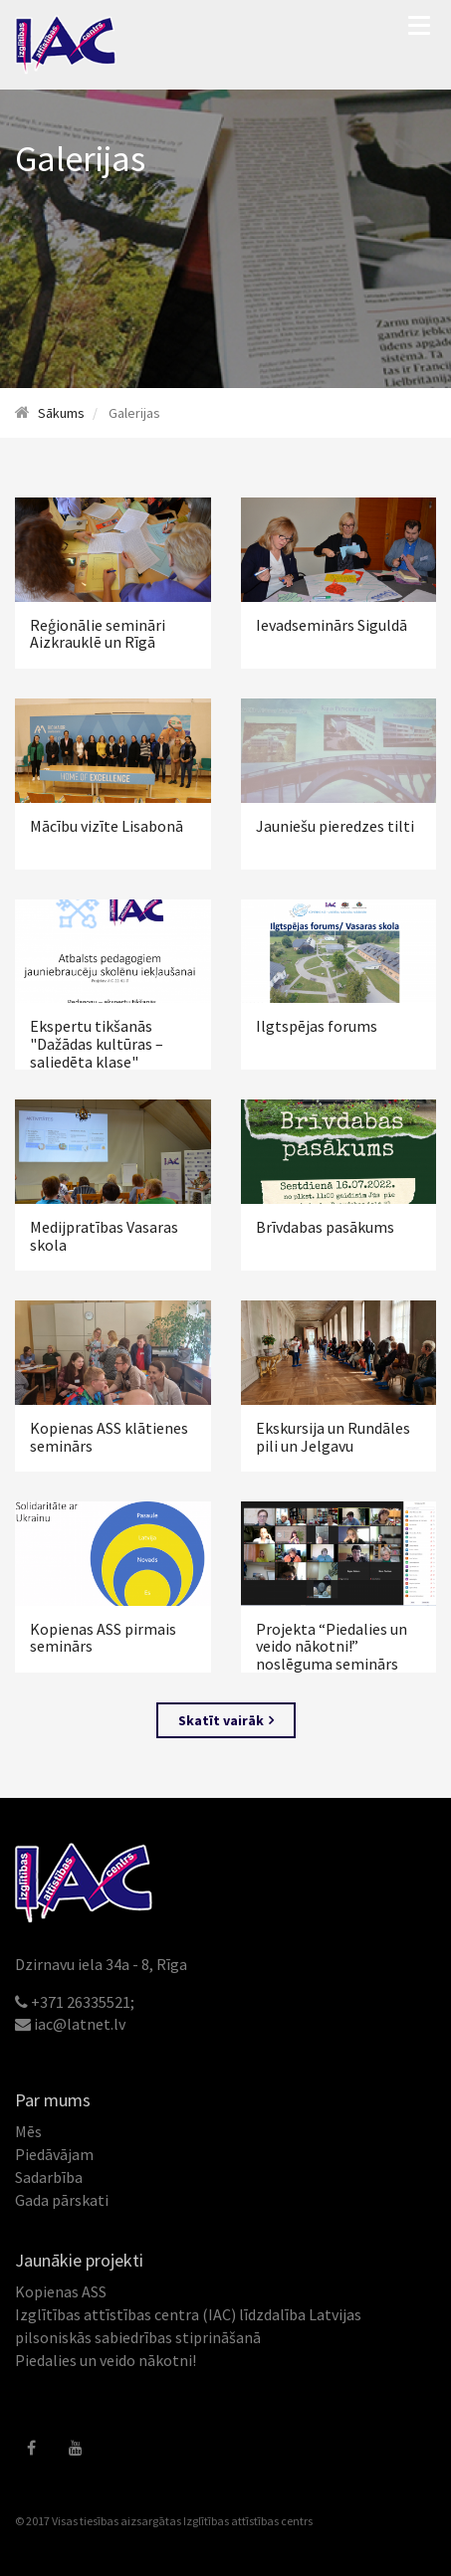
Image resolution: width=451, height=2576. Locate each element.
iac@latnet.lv (79, 2024)
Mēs (28, 2131)
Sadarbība (49, 2177)
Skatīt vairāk (226, 1720)
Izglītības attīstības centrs (248, 2520)
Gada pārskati (62, 2200)
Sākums (61, 413)
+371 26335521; (82, 2002)
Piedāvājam (54, 2154)
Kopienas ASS (61, 2291)
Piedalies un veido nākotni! (105, 2360)
